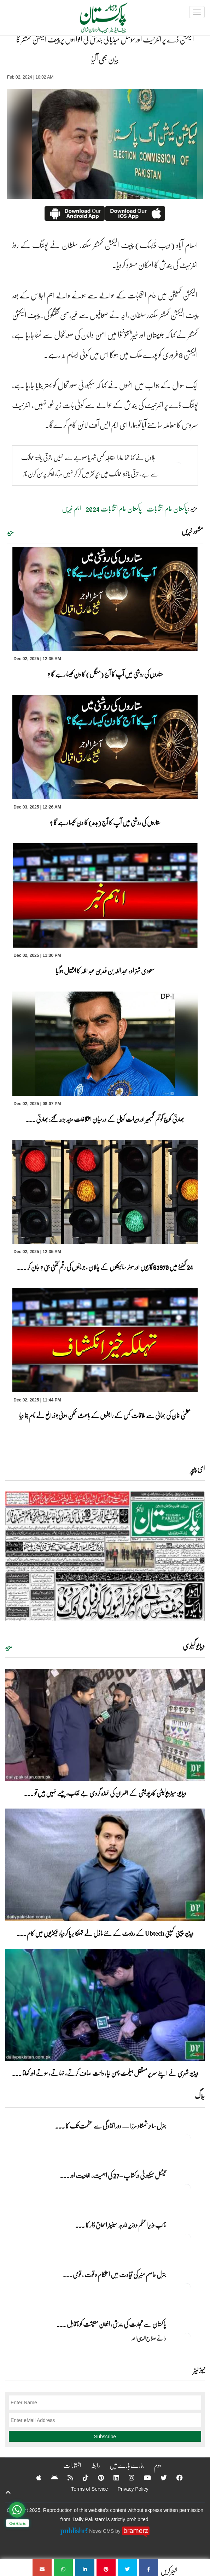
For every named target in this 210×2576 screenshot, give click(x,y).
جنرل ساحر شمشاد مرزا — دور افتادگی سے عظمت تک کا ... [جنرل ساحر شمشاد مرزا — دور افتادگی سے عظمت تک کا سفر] (110, 2126)
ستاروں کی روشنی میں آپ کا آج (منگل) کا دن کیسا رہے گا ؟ (105, 674)
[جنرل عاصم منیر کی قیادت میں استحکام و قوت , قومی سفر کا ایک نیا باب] (187, 2286)
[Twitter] (159, 2477)
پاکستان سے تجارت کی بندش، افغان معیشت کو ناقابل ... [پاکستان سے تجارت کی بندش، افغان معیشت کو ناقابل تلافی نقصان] (111, 2324)
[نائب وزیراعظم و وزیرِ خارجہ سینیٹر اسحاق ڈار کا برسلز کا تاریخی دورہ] (187, 2237)
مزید (10, 532)
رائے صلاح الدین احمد (149, 2338)
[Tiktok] (81, 2477)
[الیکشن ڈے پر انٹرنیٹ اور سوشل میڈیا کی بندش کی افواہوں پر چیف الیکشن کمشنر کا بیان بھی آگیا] (148, 2567)
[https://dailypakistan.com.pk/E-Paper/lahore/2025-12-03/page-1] (105, 1556)
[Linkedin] (111, 2477)
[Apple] (34, 2477)
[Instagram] (126, 2477)
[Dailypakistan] (94, 20)
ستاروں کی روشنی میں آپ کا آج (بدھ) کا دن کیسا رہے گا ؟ (105, 822)
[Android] (50, 2477)
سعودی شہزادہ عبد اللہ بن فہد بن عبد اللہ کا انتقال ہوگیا (105, 970)
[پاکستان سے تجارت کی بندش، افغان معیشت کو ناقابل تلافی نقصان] (187, 2336)
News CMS (102, 2531)
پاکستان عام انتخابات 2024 (114, 508)
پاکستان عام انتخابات (167, 508)
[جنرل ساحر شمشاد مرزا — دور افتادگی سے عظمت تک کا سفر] (187, 2138)
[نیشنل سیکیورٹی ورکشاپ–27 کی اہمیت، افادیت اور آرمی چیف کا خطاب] (187, 2187)
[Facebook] (175, 2477)
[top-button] (8, 2492)
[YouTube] (143, 2477)
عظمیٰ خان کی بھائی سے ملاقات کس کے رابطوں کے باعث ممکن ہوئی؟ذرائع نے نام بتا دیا (105, 1415)
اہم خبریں (71, 508)
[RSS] (65, 2477)
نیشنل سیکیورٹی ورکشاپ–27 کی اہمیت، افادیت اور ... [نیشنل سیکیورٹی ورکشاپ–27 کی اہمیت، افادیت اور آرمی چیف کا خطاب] (113, 2175)
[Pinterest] (96, 2477)
